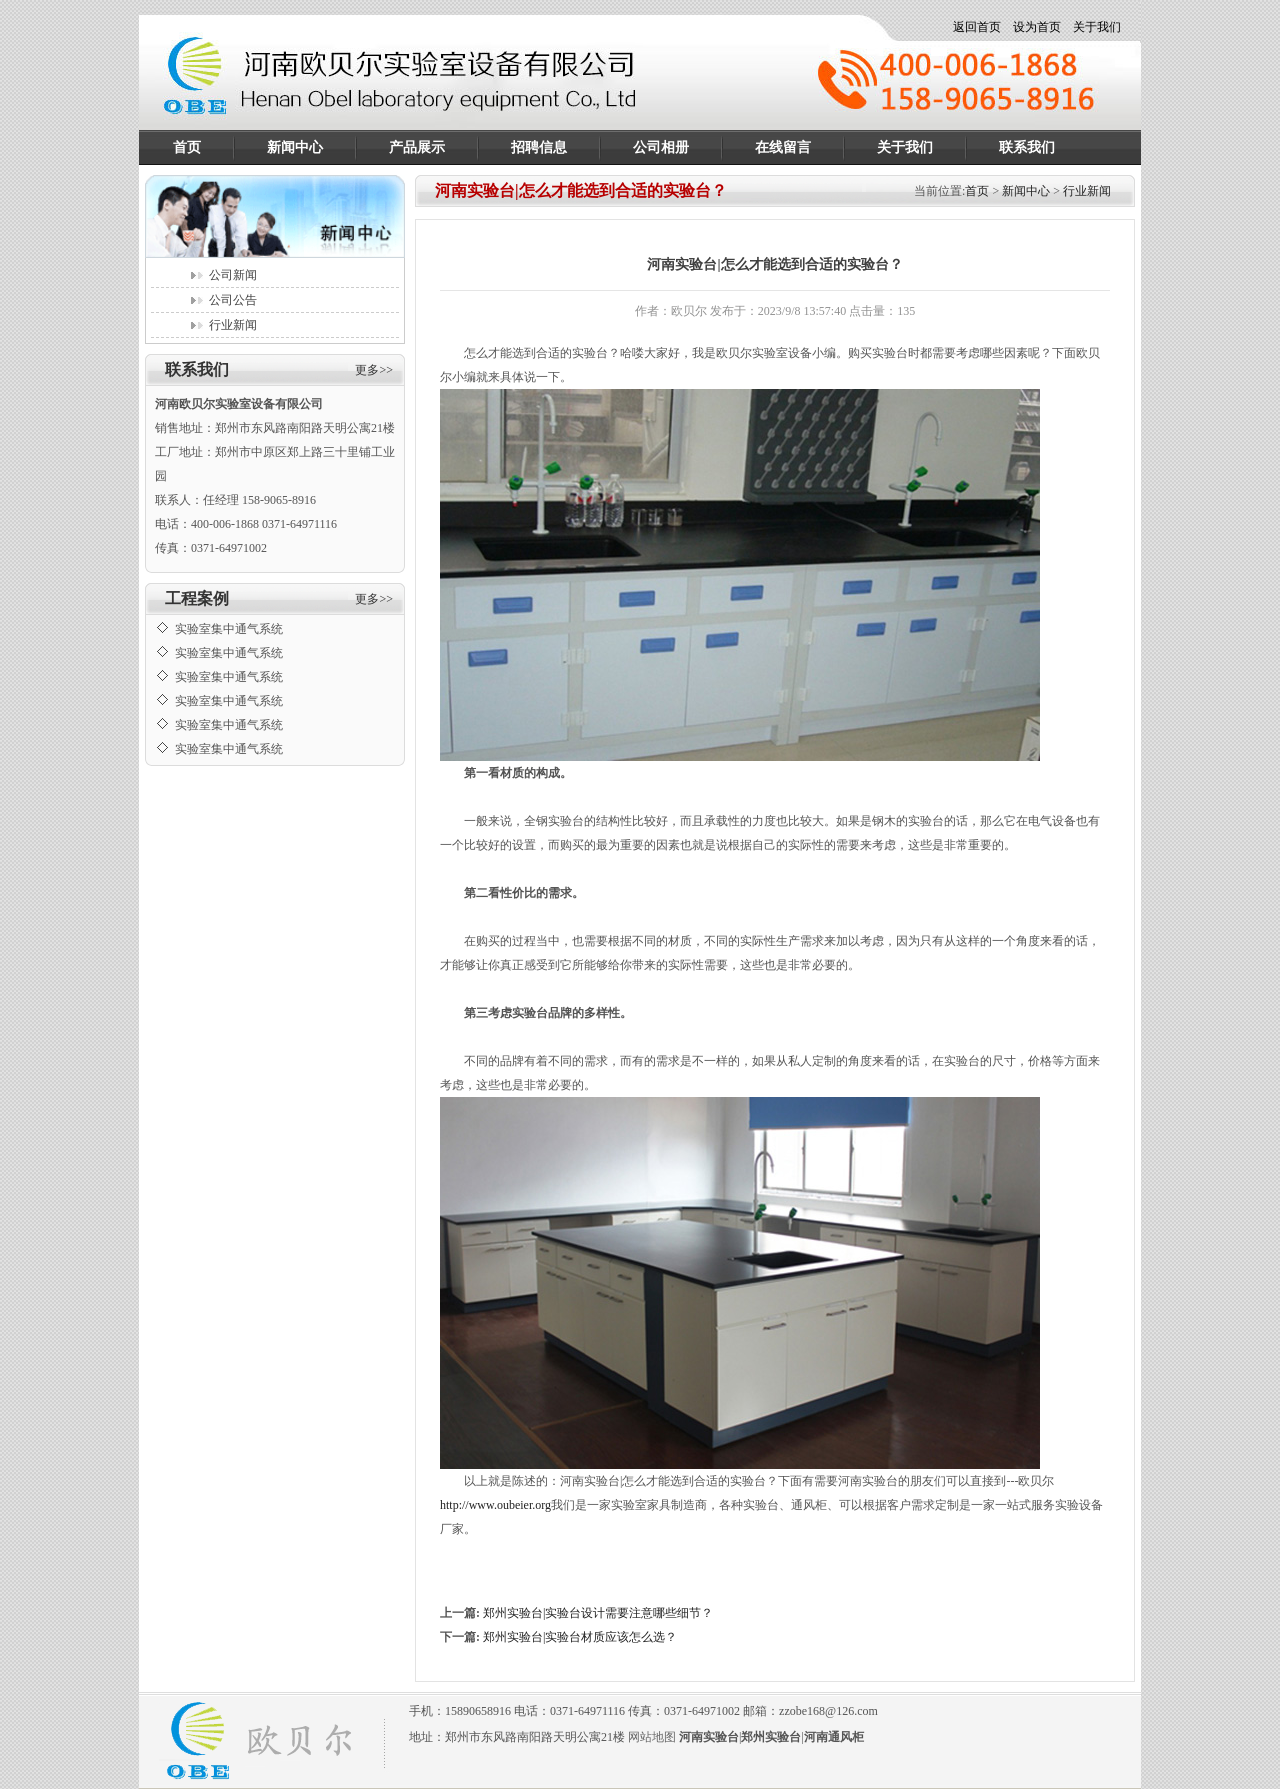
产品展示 (417, 147)
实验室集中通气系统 (229, 619)
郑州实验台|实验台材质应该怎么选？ (580, 1637)
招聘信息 (539, 147)
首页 (187, 147)
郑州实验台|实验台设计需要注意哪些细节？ (598, 1613)
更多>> (374, 370)
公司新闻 (233, 275)
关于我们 (1097, 27)
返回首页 (977, 27)
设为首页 (1037, 27)
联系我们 (1027, 147)
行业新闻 (233, 325)
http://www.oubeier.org (495, 1505)
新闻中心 (295, 147)
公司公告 (233, 300)
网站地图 (652, 1737)
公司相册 (661, 147)
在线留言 (783, 147)
